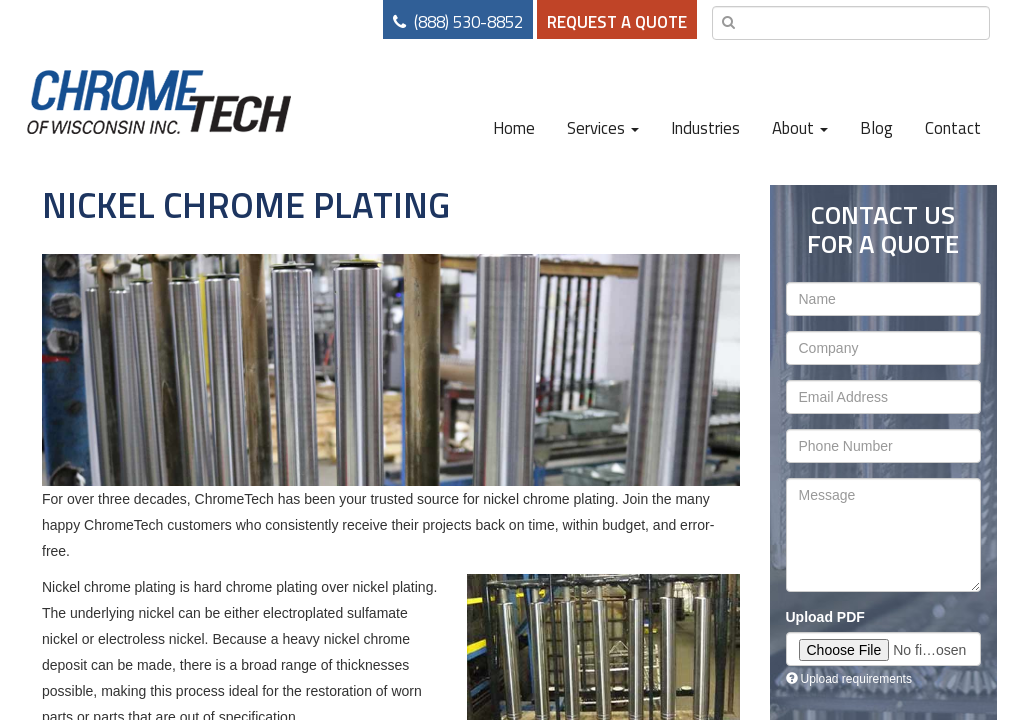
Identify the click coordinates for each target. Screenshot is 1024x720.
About (800, 128)
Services (603, 128)
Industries (705, 128)
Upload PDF (825, 617)
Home (514, 128)
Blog (876, 128)
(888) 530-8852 (468, 22)
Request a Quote (617, 22)
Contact (953, 128)
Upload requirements (849, 679)
